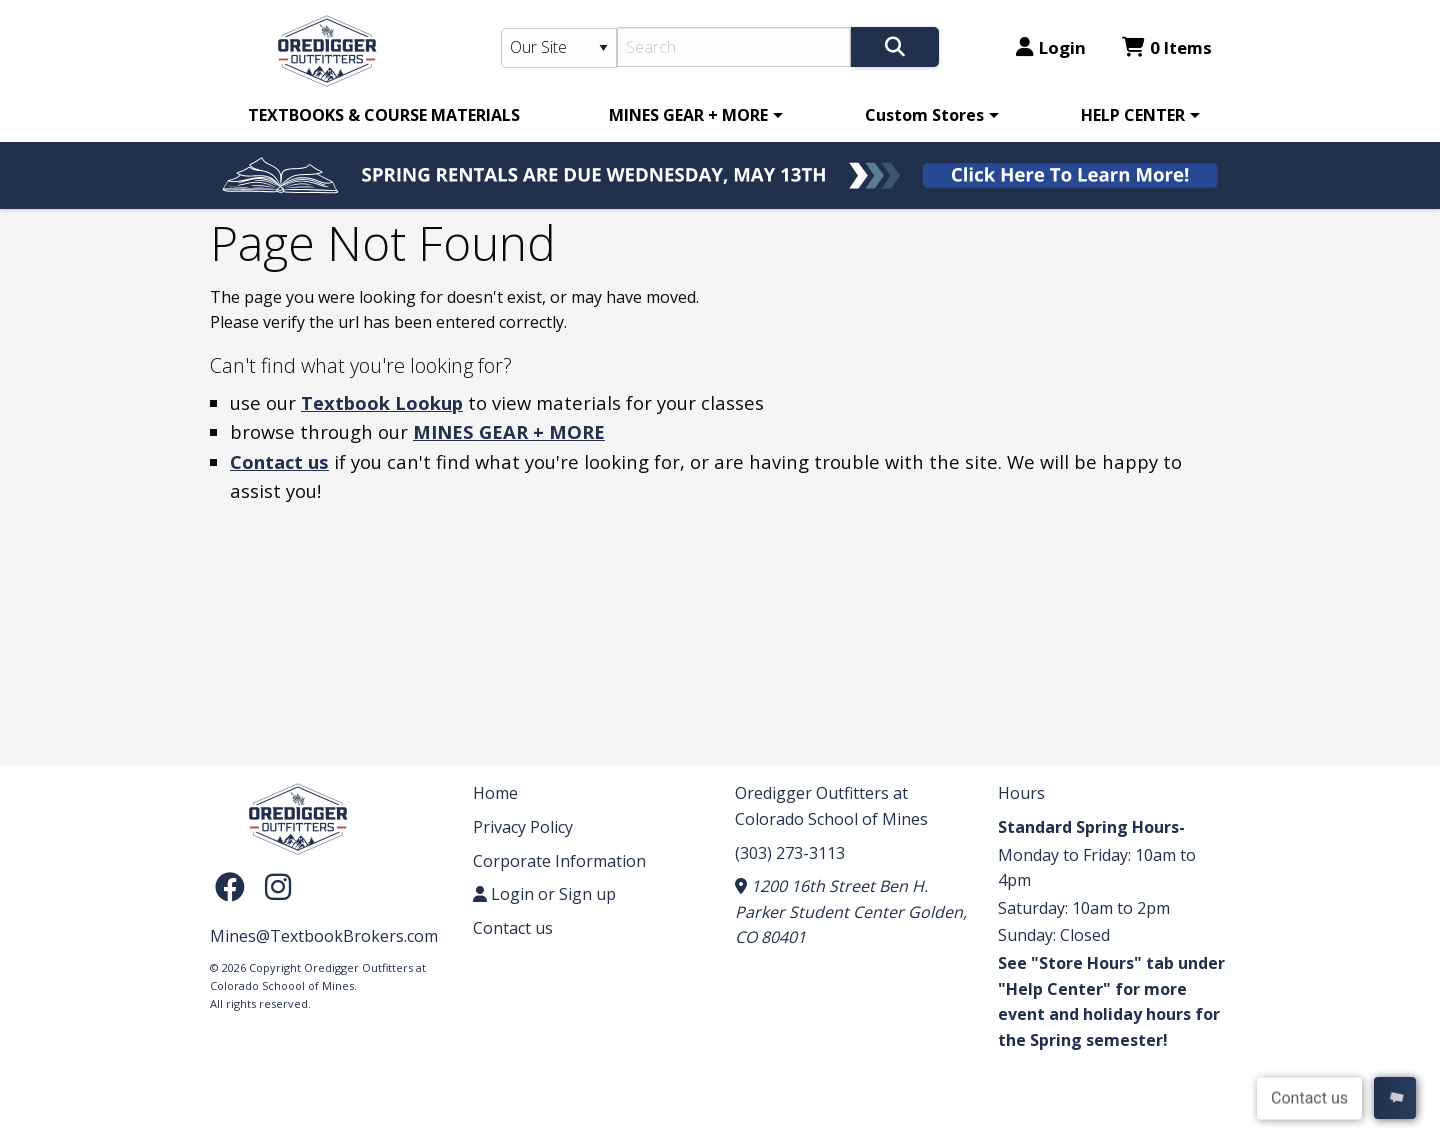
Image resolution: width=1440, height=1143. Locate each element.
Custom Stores (924, 115)
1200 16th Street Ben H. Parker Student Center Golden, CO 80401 (851, 911)
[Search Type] (559, 48)
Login (1051, 47)
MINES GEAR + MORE (688, 115)
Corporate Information (559, 861)
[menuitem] (384, 115)
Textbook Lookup (382, 402)
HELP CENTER (1133, 115)
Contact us (279, 461)
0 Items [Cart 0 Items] (1167, 47)
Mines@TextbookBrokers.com (324, 936)
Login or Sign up (544, 894)
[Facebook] (235, 885)
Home (495, 793)
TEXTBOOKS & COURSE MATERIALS (384, 115)
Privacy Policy (523, 827)
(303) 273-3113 (790, 853)
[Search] (734, 47)
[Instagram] (278, 885)
